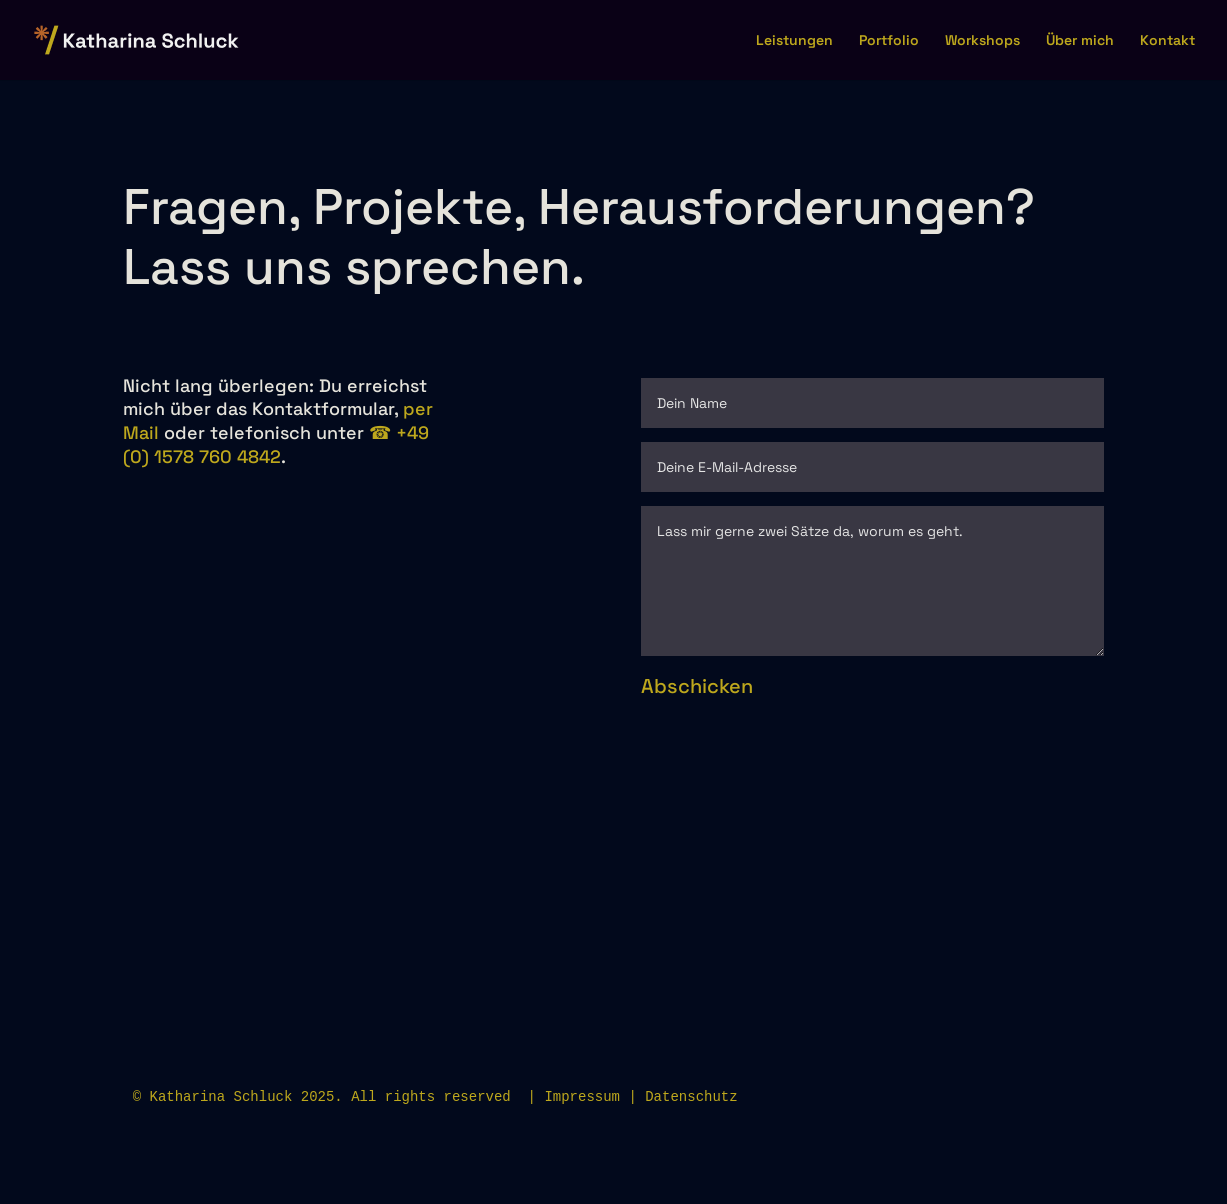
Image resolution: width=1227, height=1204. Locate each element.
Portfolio (889, 41)
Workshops (982, 41)
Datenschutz (691, 1097)
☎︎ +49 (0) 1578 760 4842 (276, 444)
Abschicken (697, 686)
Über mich (1080, 41)
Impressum (582, 1097)
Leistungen (794, 41)
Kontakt (1167, 41)
